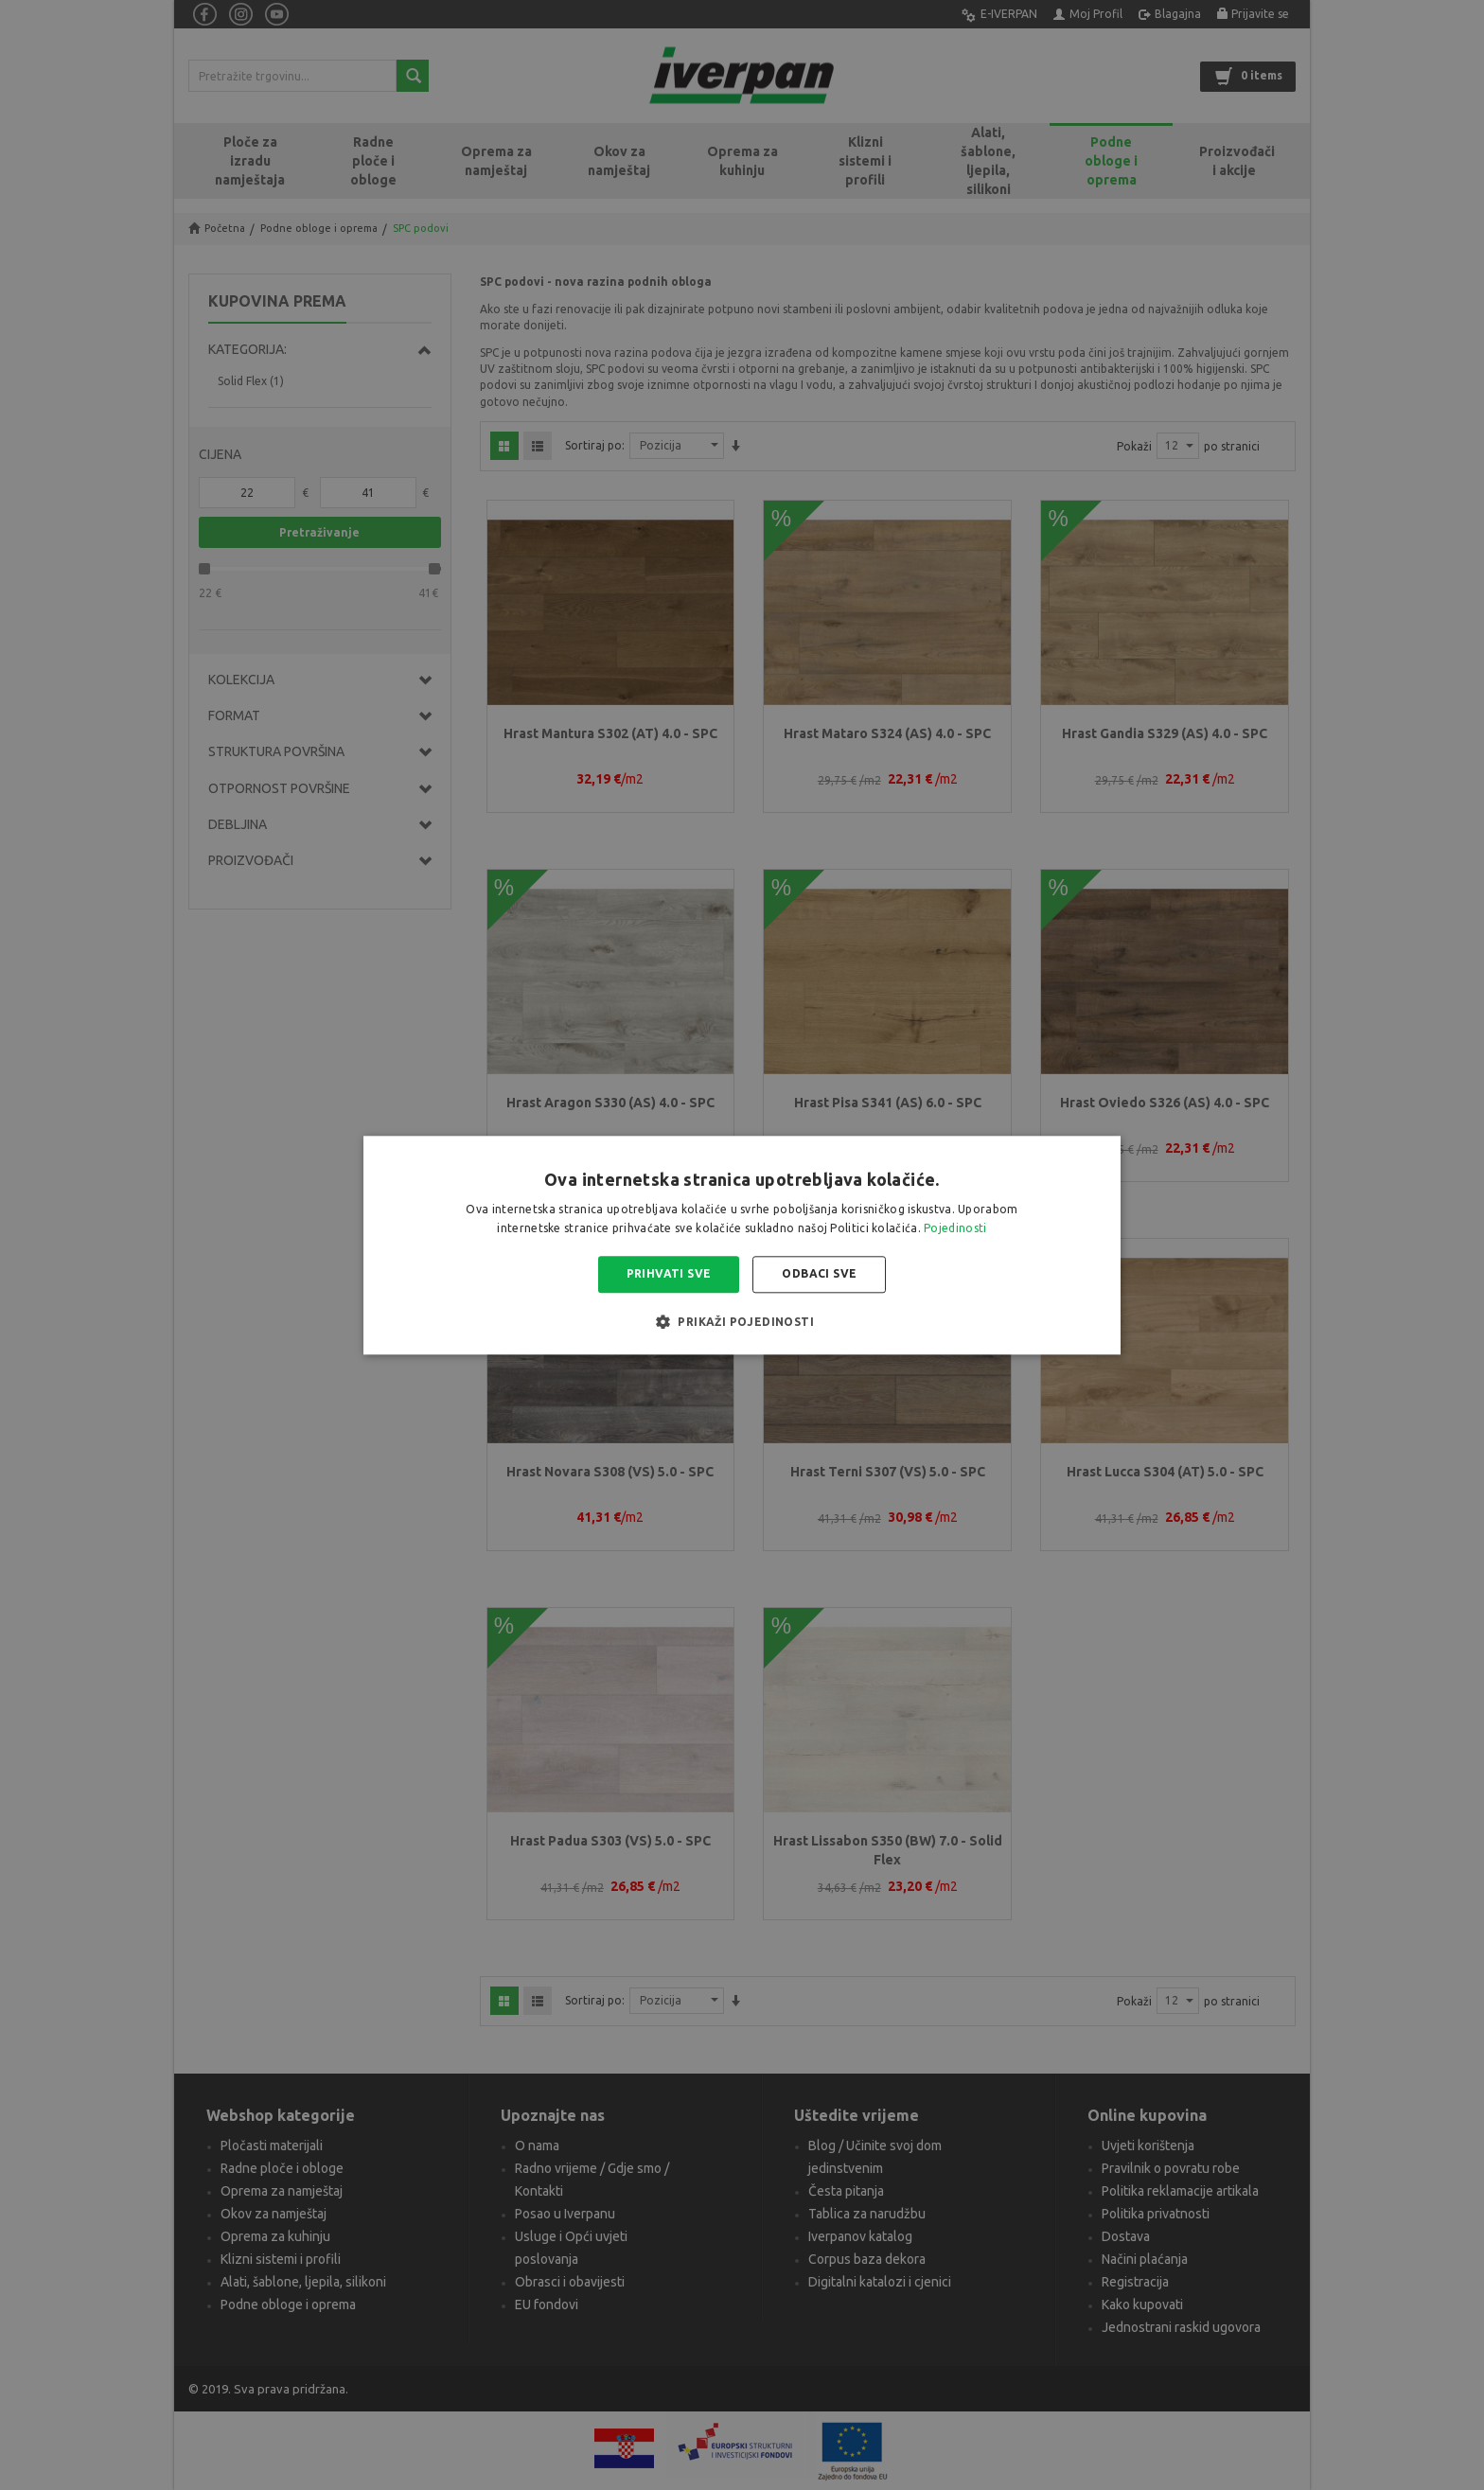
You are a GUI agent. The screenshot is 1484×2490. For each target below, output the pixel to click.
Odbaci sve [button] (819, 1274)
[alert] (742, 1245)
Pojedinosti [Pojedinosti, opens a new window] (955, 1228)
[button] (742, 1321)
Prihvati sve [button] (669, 1274)
